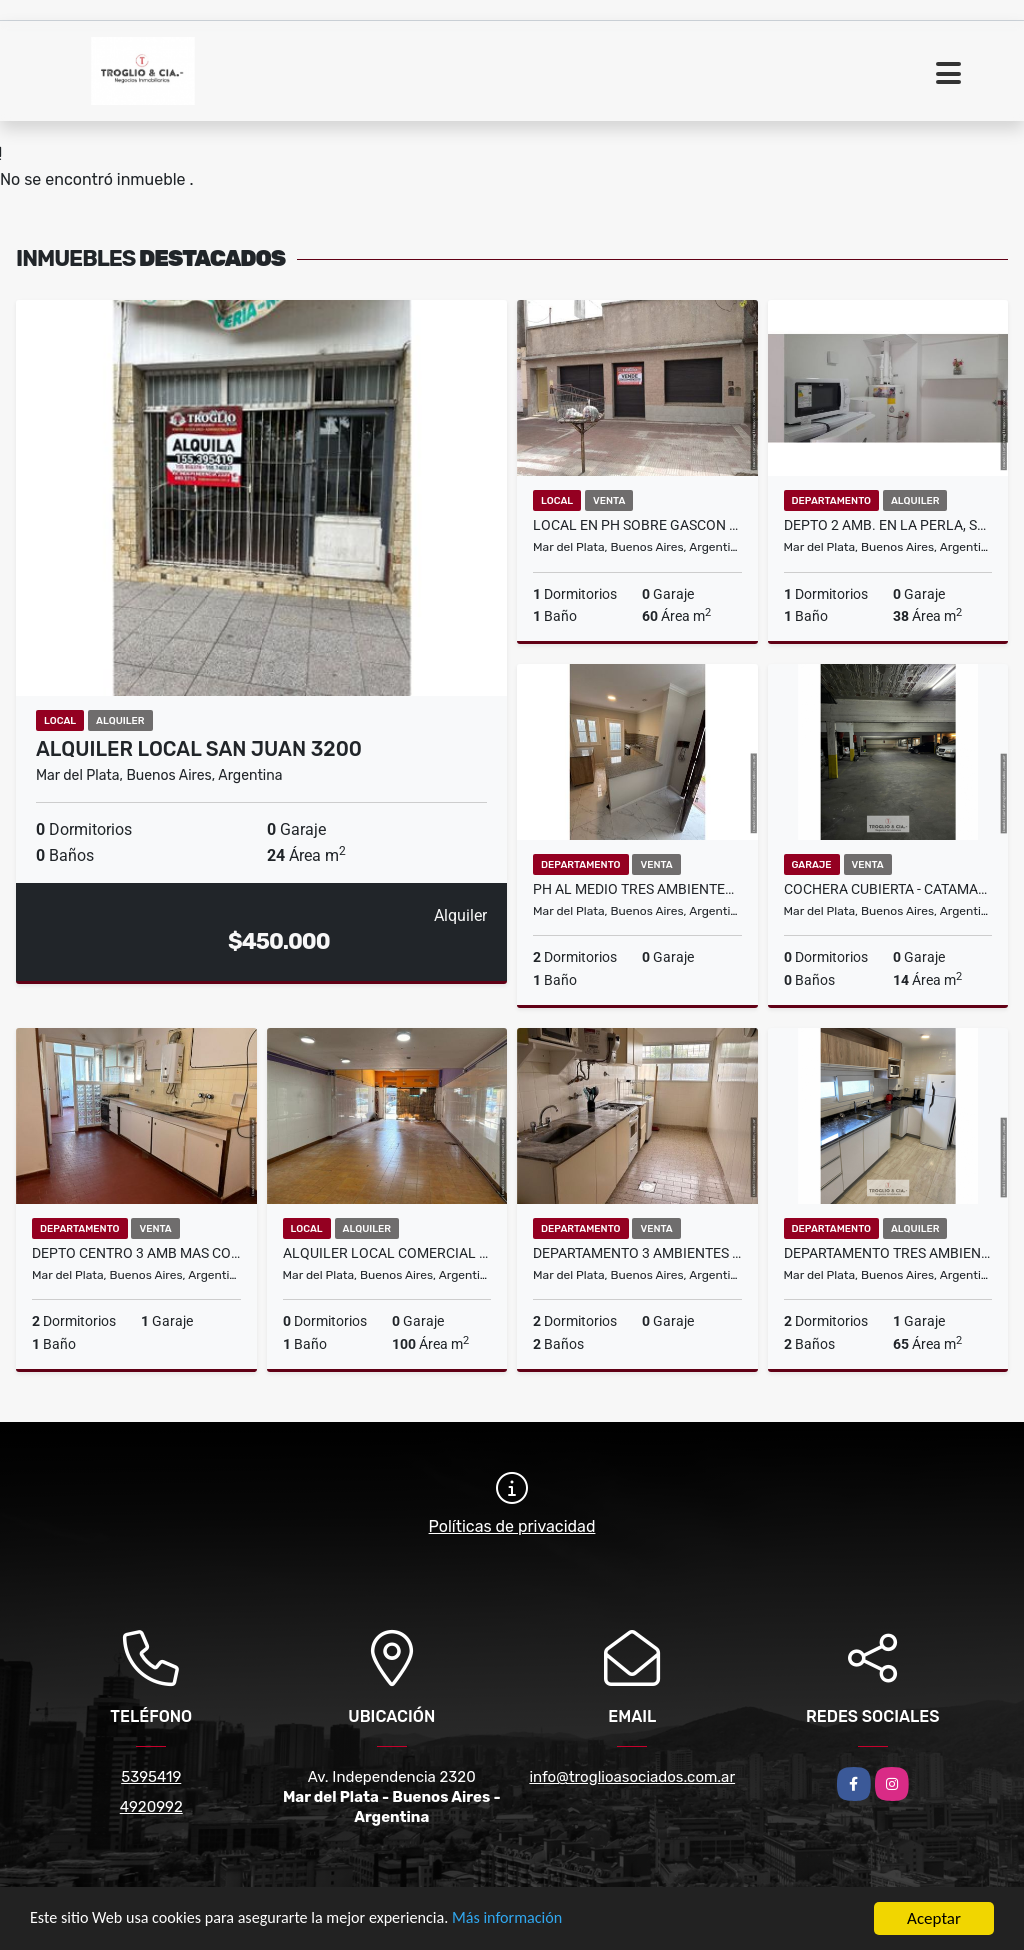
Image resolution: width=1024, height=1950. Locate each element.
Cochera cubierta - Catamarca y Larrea (888, 889)
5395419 (151, 1777)
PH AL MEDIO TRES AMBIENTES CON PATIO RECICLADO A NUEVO (637, 889)
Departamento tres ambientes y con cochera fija (888, 1253)
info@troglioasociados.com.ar (632, 1777)
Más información (533, 1919)
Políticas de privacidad (512, 1526)
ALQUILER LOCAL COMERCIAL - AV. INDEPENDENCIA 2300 (387, 1253)
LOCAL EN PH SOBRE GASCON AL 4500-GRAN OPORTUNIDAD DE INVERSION (637, 525)
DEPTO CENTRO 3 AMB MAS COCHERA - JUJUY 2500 (136, 1253)
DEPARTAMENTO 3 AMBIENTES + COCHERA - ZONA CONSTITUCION (637, 1253)
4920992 (151, 1807)
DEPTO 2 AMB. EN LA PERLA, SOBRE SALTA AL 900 (888, 525)
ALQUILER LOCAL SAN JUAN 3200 (199, 749)
